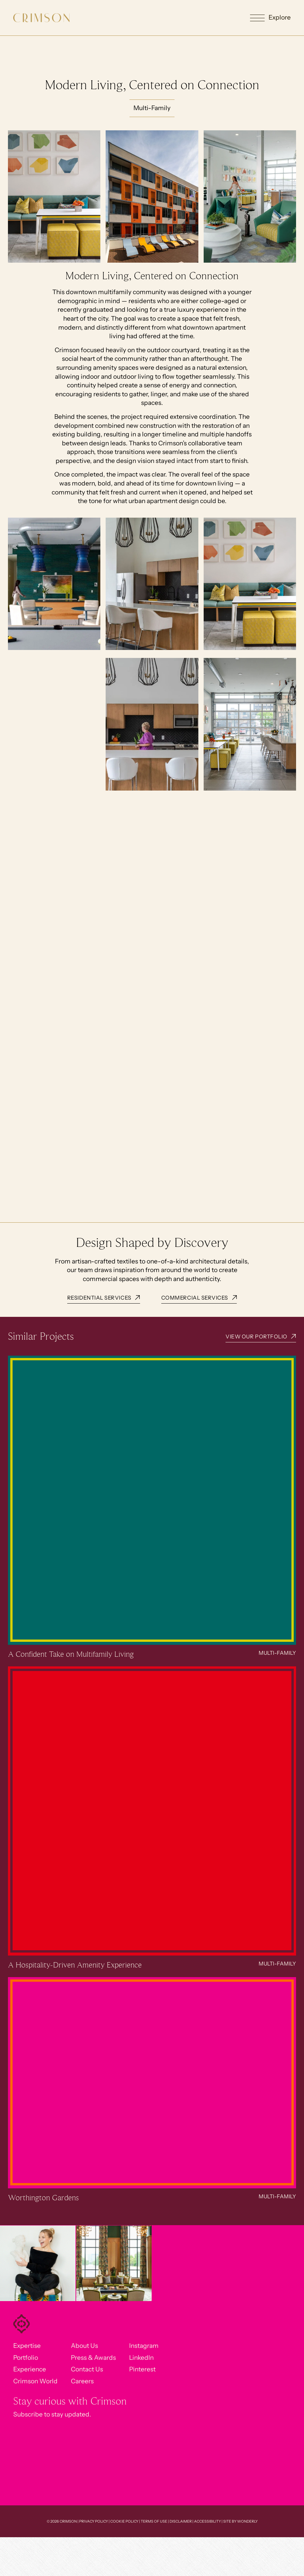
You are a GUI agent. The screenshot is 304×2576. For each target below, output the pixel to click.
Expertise (27, 2346)
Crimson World (35, 2381)
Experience (29, 2369)
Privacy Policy (93, 2521)
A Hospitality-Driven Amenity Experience (75, 1965)
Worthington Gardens (43, 2198)
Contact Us (87, 2369)
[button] (270, 17)
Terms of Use (154, 2521)
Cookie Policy (124, 2521)
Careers (82, 2381)
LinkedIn (141, 2357)
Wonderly (247, 2521)
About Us (84, 2346)
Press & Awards (93, 2357)
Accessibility (207, 2521)
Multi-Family (277, 1652)
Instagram (144, 2346)
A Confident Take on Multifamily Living (71, 1654)
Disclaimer (181, 2521)
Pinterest (142, 2369)
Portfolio (25, 2357)
